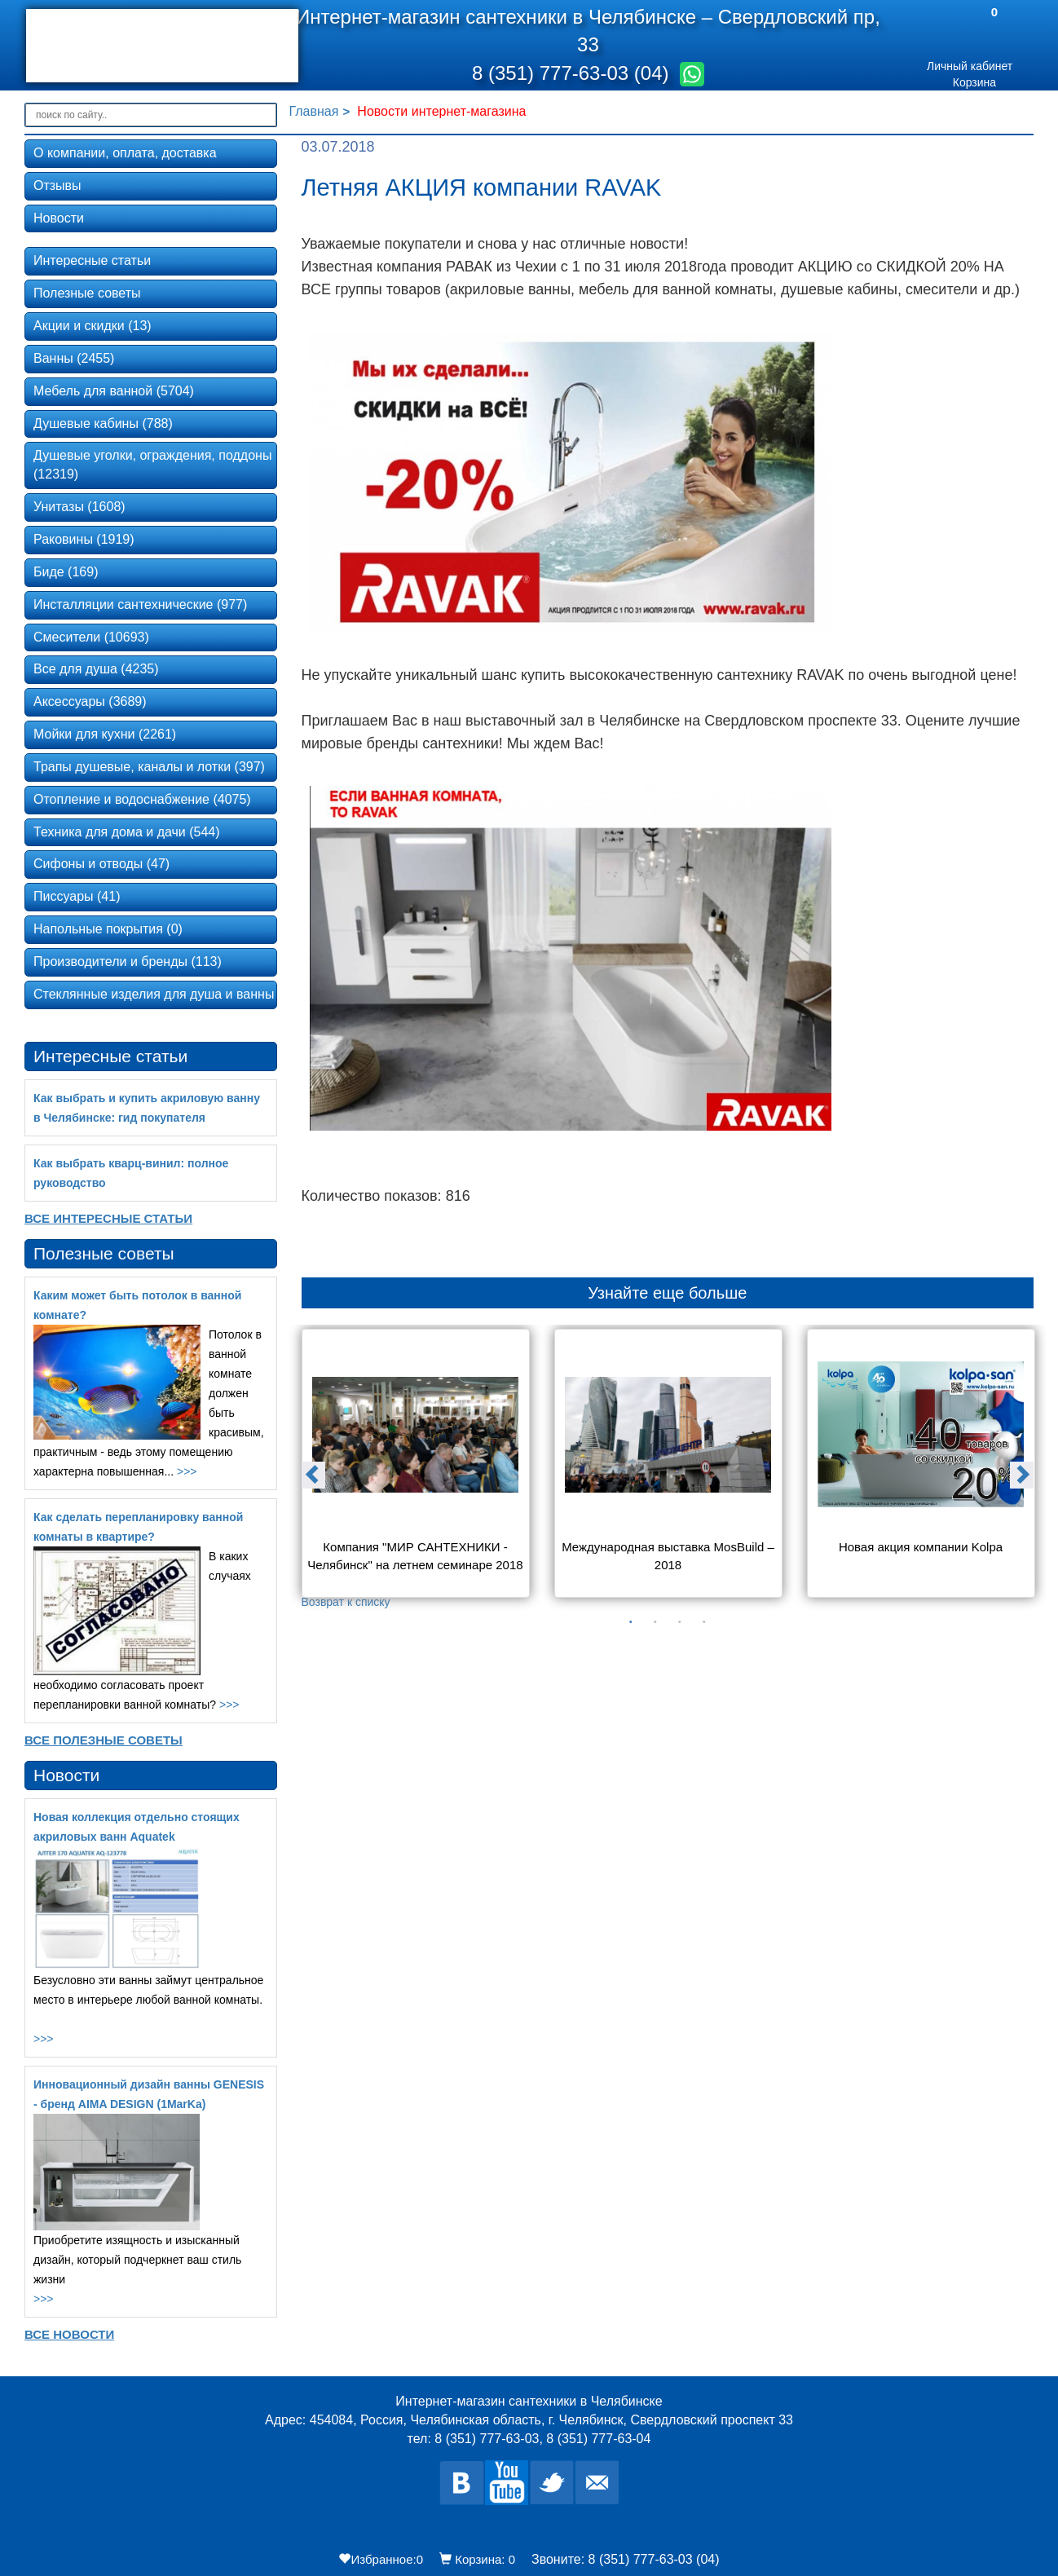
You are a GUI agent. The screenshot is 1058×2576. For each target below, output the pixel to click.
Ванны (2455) (73, 358)
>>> (187, 1471)
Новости (58, 218)
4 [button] (704, 1622)
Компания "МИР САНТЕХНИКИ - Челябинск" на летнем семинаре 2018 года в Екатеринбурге (415, 1557)
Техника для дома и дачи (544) (126, 832)
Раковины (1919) (83, 539)
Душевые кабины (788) (103, 423)
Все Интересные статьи (108, 1218)
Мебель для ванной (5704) (113, 391)
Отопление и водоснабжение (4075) (142, 799)
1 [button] (631, 1622)
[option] (415, 1469)
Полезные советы (87, 293)
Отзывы (57, 185)
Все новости (69, 2334)
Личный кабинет (969, 66)
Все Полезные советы (103, 1740)
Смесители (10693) (91, 637)
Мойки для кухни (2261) (104, 734)
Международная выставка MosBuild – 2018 (669, 1555)
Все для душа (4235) (96, 669)
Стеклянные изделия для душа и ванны (153, 994)
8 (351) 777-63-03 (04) (573, 73)
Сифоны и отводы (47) (101, 864)
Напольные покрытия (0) (108, 929)
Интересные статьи (92, 260)
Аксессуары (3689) (90, 701)
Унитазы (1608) (79, 507)
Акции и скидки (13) (92, 326)
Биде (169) (65, 572)
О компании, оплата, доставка (125, 153)
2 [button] (655, 1622)
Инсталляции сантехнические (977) (140, 604)
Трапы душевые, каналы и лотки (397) (149, 767)
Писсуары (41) (76, 896)
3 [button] (680, 1622)
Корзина (974, 82)
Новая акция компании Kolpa (921, 1547)
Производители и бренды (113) (127, 961)
